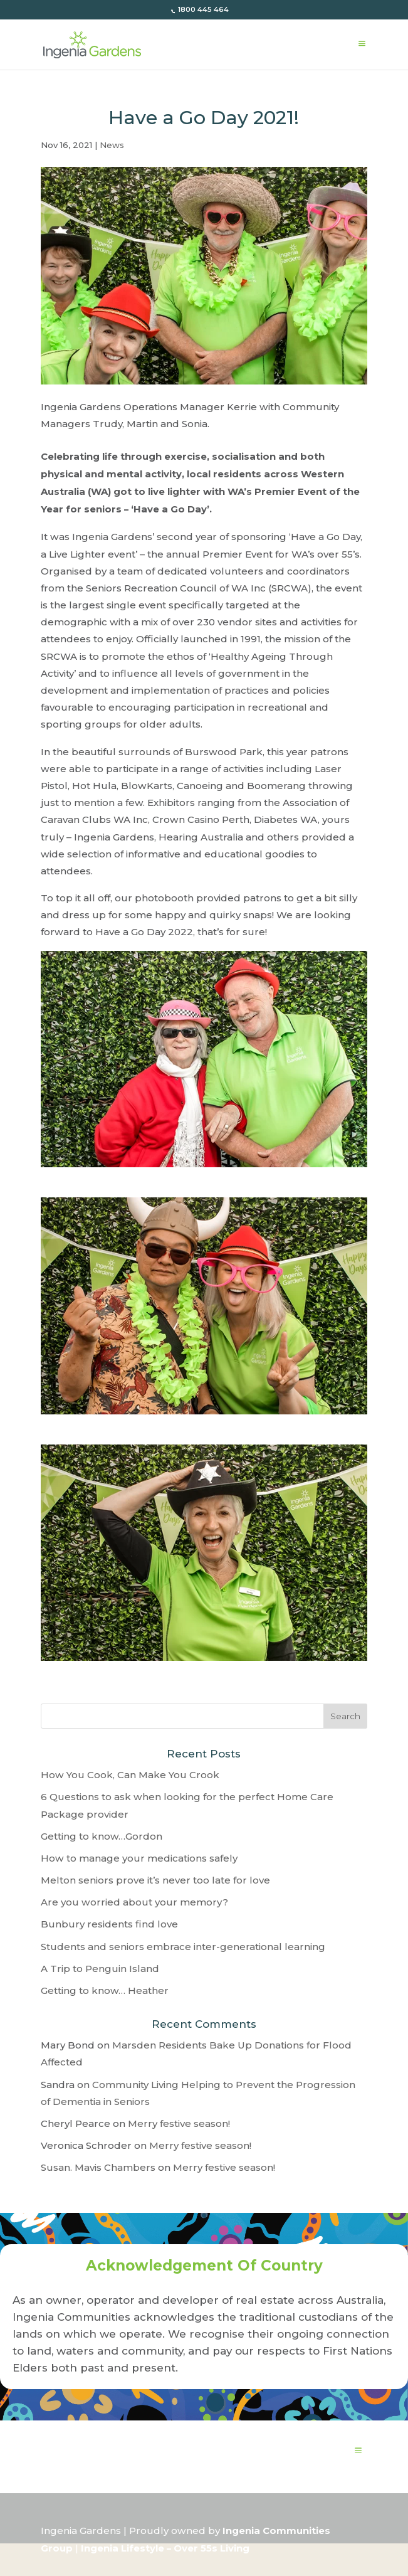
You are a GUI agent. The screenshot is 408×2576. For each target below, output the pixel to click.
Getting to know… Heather (105, 1990)
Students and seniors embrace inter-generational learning (183, 1947)
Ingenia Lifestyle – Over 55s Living (165, 2548)
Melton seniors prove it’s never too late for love (155, 1880)
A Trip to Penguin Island (100, 1968)
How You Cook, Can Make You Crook (130, 1775)
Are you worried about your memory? (134, 1902)
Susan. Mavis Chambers (98, 2167)
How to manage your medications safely (139, 1858)
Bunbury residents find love (109, 1924)
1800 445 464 (202, 9)
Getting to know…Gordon (101, 1836)
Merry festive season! (179, 2123)
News (112, 145)
